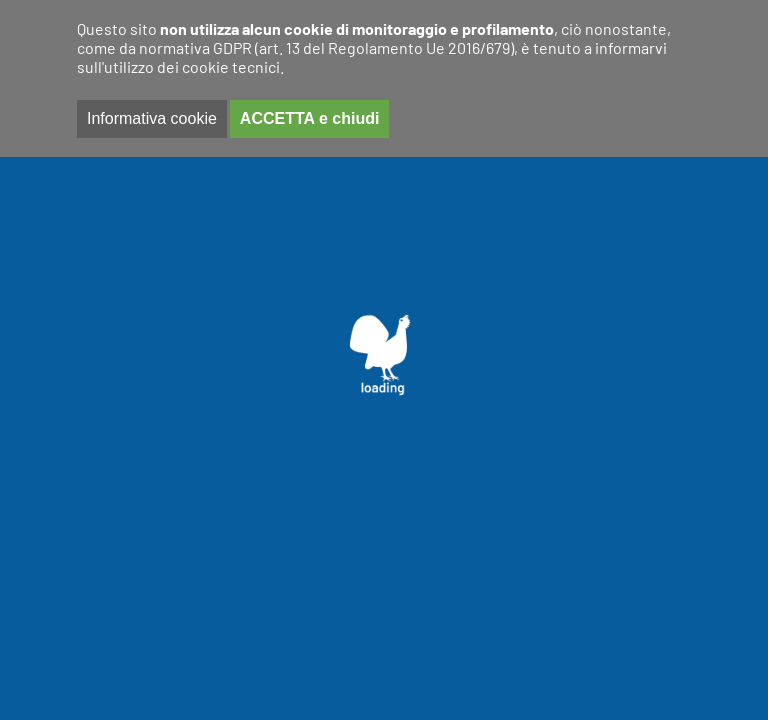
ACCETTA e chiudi (310, 118)
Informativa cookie (152, 118)
